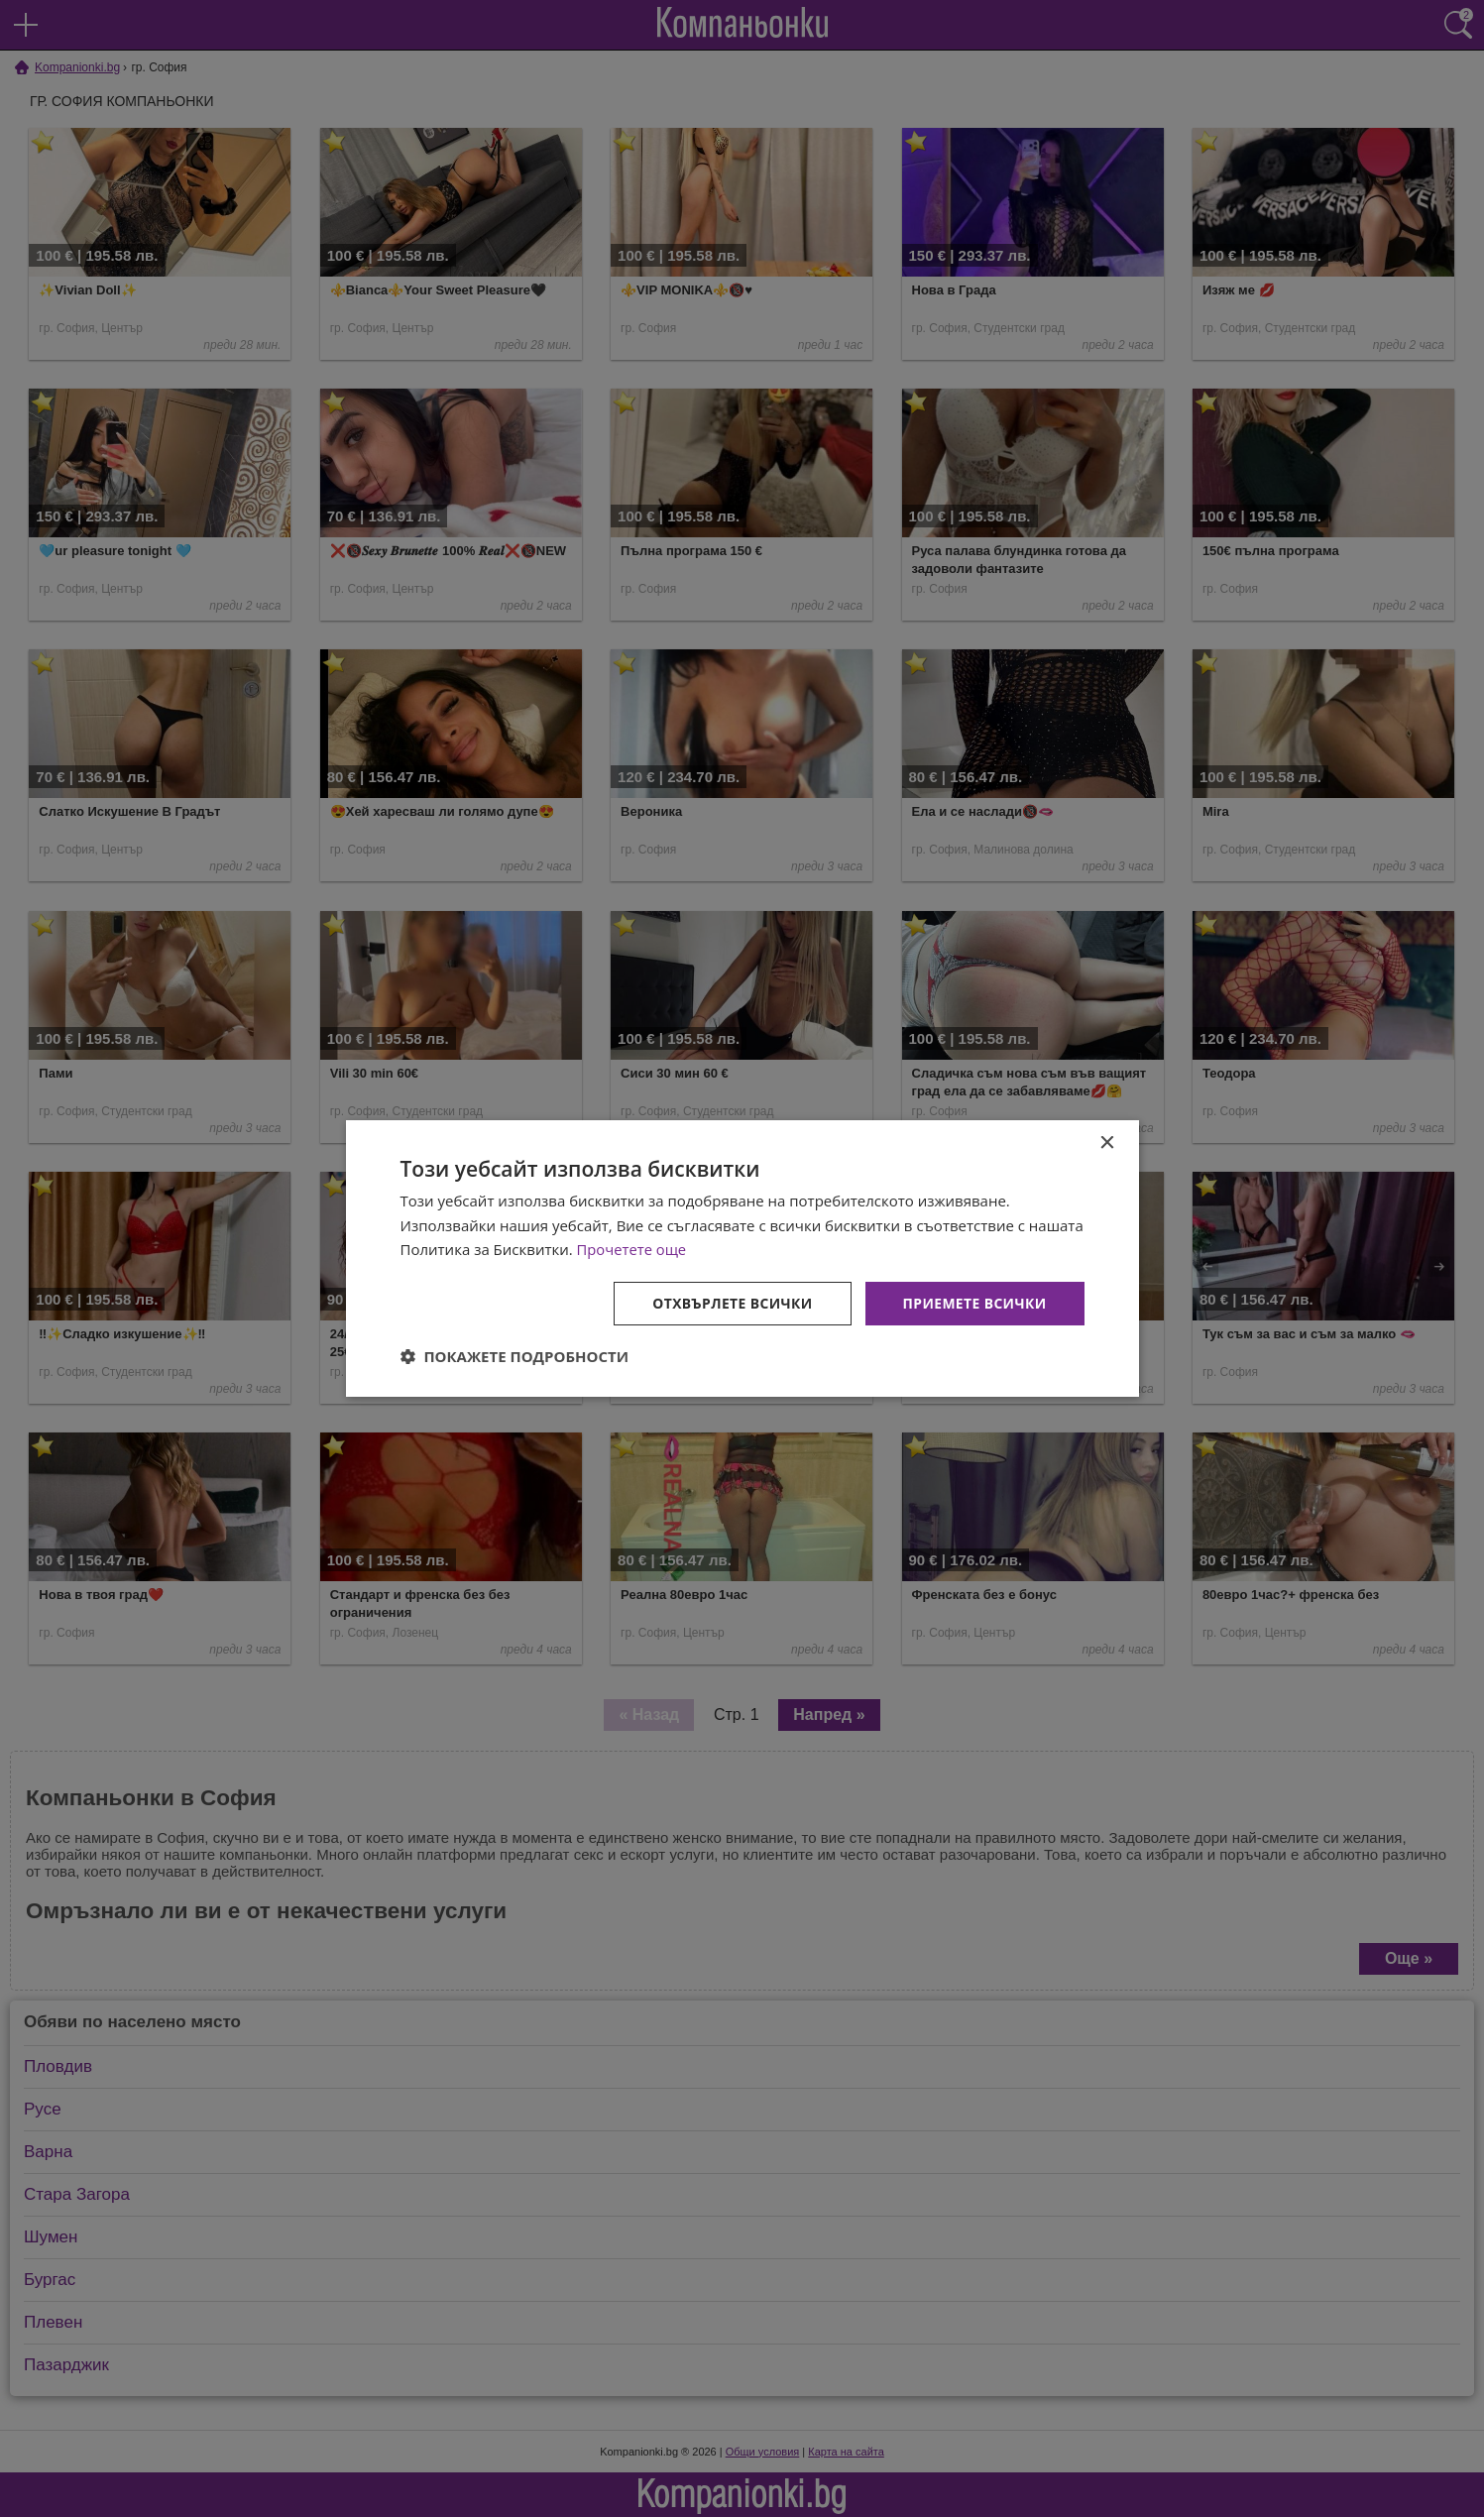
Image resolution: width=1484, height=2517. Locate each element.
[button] (514, 1357)
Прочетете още (632, 1249)
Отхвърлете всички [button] (731, 1303)
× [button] (1106, 1142)
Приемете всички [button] (973, 1303)
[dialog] (742, 1258)
